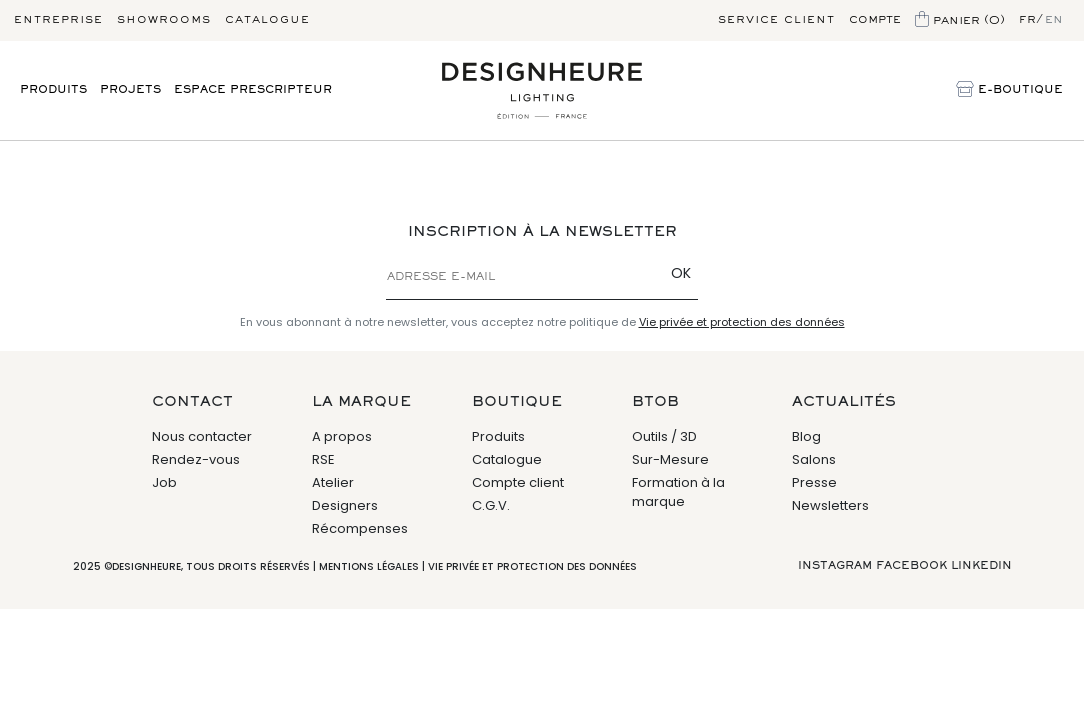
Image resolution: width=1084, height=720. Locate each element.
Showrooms (164, 20)
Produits (53, 90)
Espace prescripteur (253, 90)
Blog (806, 436)
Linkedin (981, 566)
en (1054, 20)
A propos (342, 436)
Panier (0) (960, 21)
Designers (345, 505)
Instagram (835, 566)
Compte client (518, 482)
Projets (130, 90)
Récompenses (360, 528)
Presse (814, 482)
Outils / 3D (664, 436)
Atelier (333, 482)
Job (164, 482)
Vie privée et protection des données (742, 322)
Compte (875, 20)
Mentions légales (369, 566)
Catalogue (267, 20)
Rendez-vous (196, 459)
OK (681, 273)
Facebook (911, 566)
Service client (776, 20)
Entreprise (58, 20)
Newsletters (830, 505)
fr (1027, 20)
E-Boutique (1009, 91)
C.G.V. (491, 505)
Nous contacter (202, 436)
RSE (323, 459)
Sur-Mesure (670, 459)
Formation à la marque (678, 492)
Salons (814, 459)
